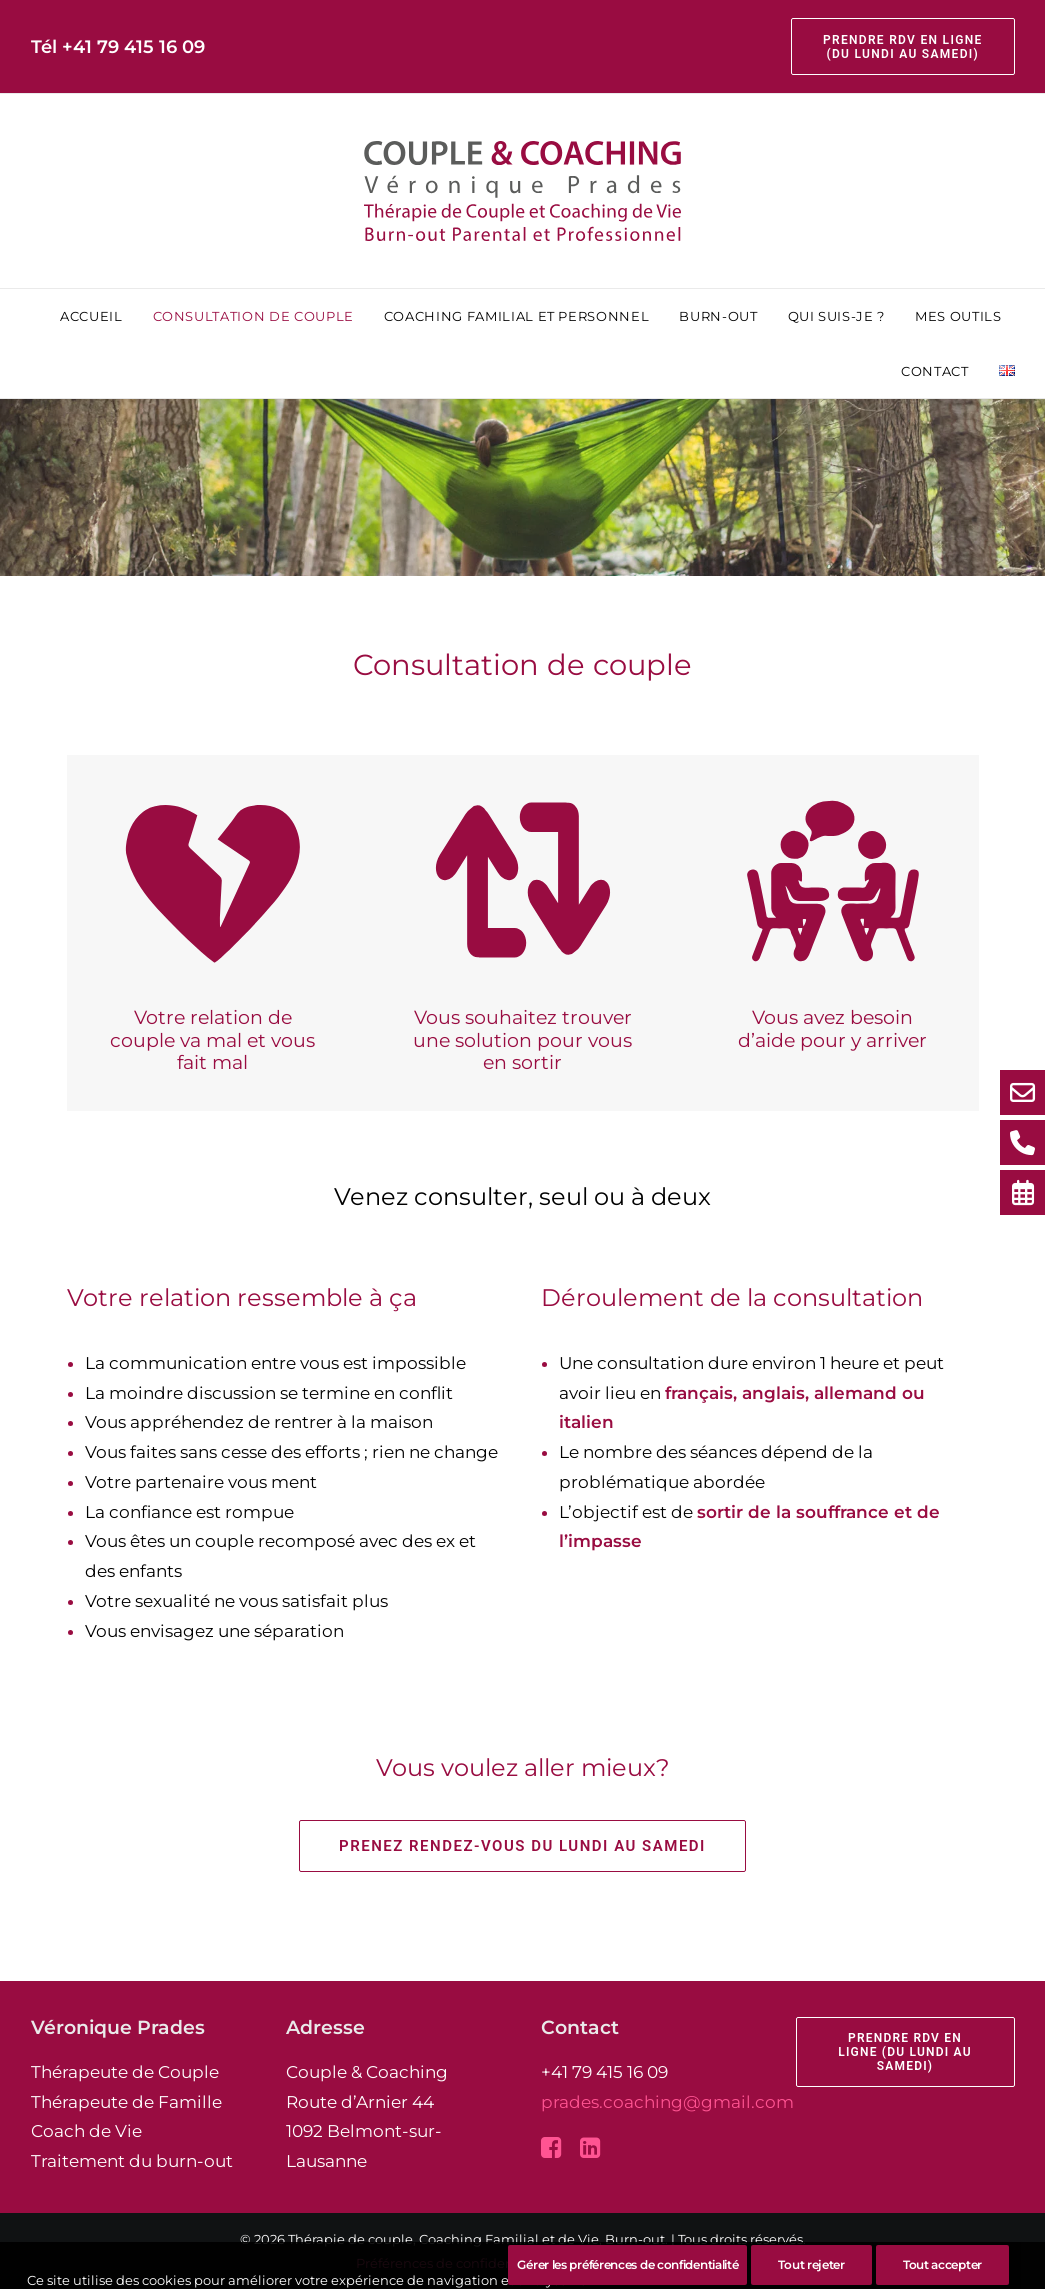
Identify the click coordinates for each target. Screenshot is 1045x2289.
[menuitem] (902, 46)
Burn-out (718, 316)
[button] (551, 2152)
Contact (935, 371)
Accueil (91, 316)
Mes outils (958, 316)
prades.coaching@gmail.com (667, 2102)
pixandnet (655, 2263)
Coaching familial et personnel (517, 316)
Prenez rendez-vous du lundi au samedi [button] (522, 1846)
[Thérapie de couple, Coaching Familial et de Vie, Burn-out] (523, 191)
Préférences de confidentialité (454, 2263)
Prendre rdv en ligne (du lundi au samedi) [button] (907, 2052)
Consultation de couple (253, 316)
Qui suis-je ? (836, 316)
